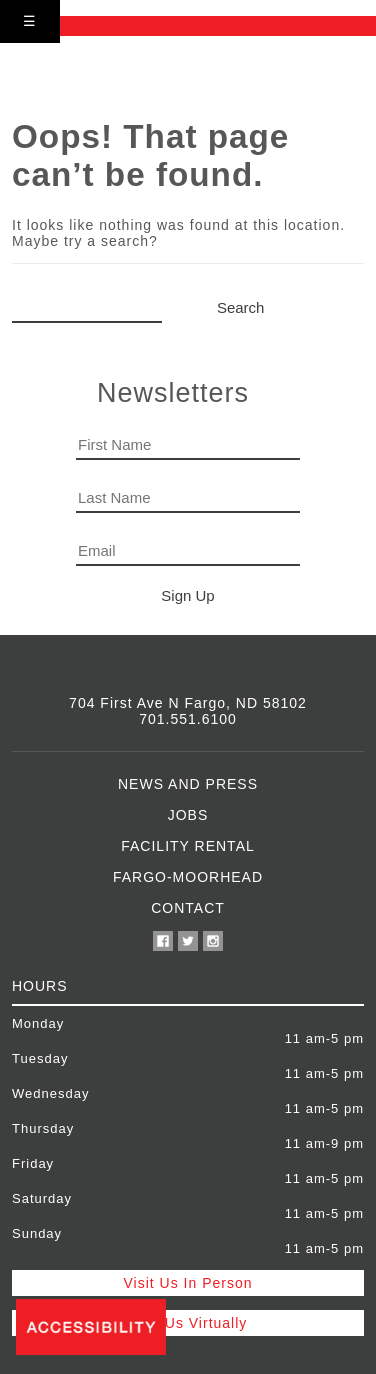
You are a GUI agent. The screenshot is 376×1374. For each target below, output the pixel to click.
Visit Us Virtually (188, 1323)
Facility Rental (188, 846)
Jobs (188, 815)
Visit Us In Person (187, 1283)
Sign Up (187, 595)
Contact (188, 908)
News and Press (188, 784)
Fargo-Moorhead (188, 877)
